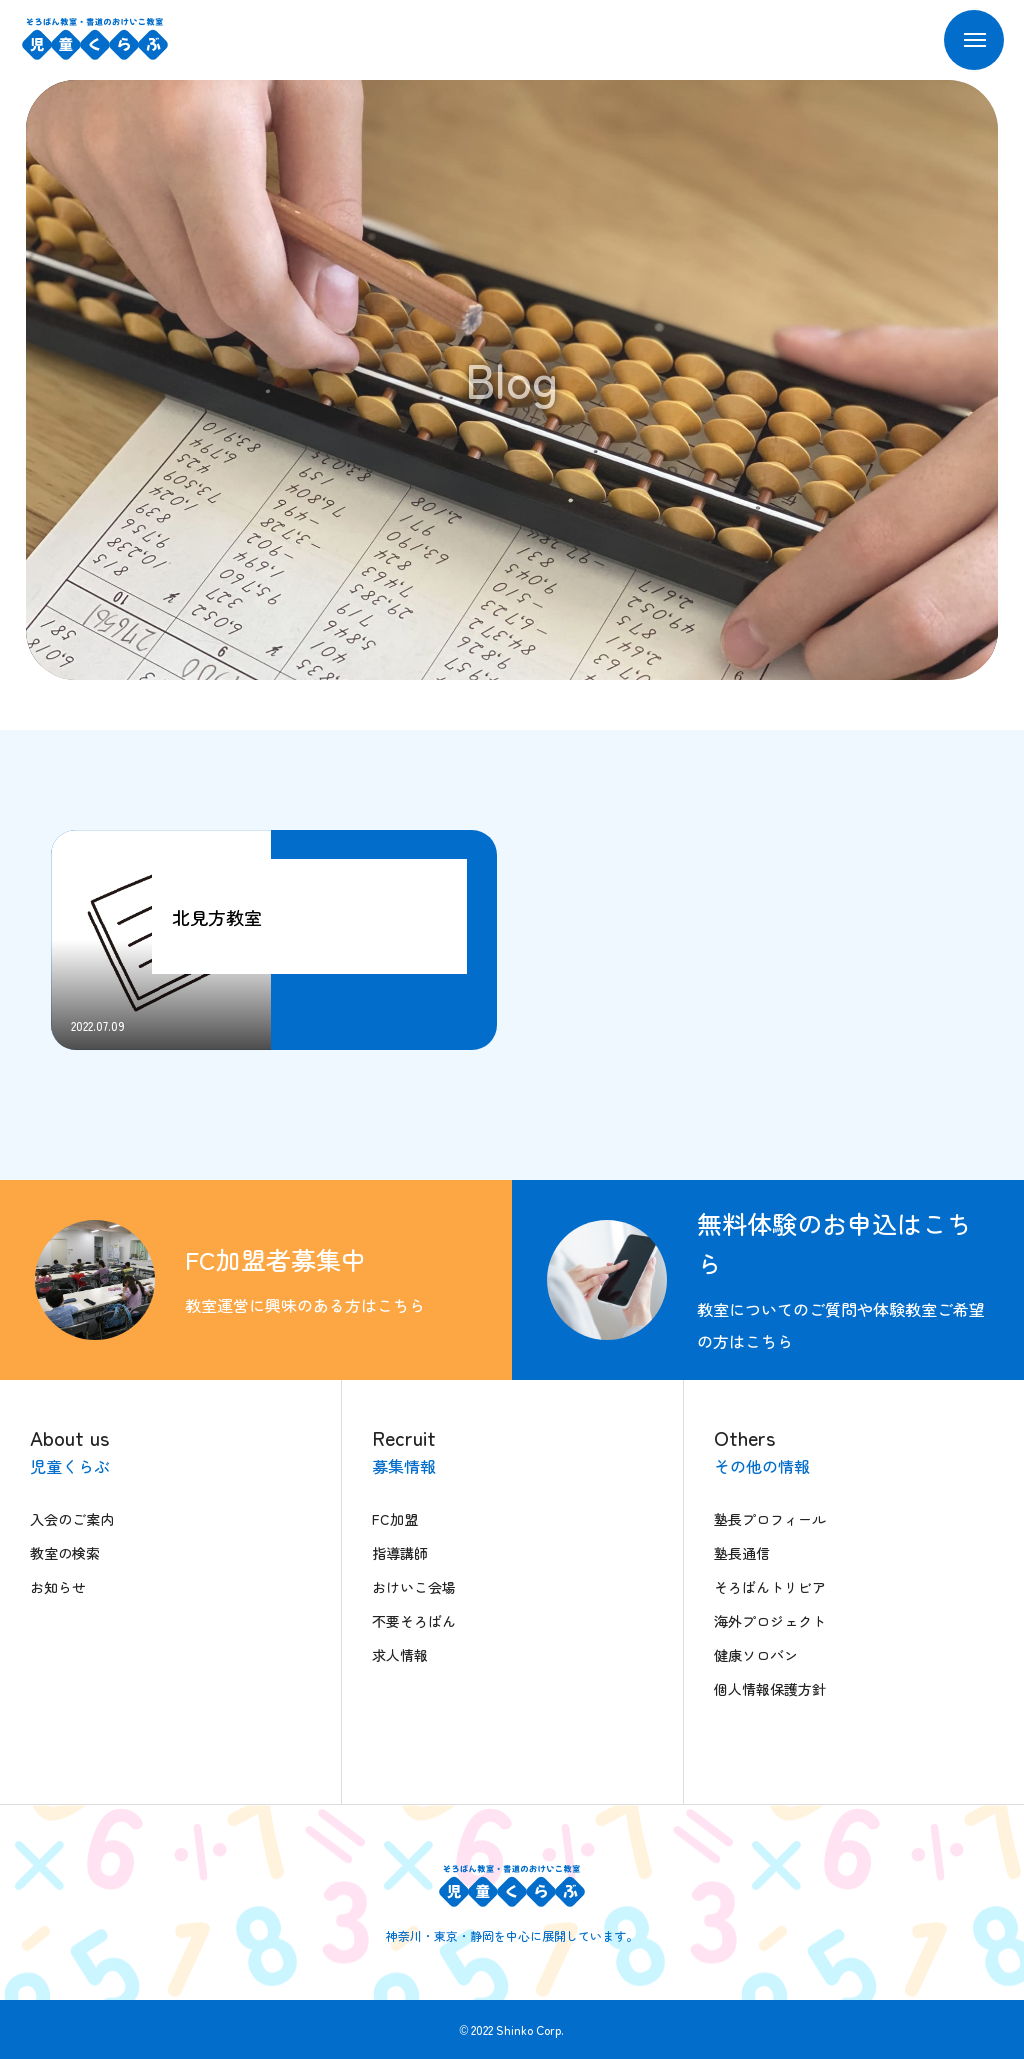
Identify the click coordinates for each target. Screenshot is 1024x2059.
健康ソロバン (756, 1655)
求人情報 (400, 1655)
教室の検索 (65, 1553)
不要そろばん (414, 1621)
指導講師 (400, 1553)
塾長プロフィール (770, 1519)
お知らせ (58, 1587)
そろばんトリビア (770, 1587)
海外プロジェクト (770, 1621)
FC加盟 (395, 1519)
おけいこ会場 (414, 1587)
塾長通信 (742, 1553)
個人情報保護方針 (770, 1689)
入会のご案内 (72, 1519)
